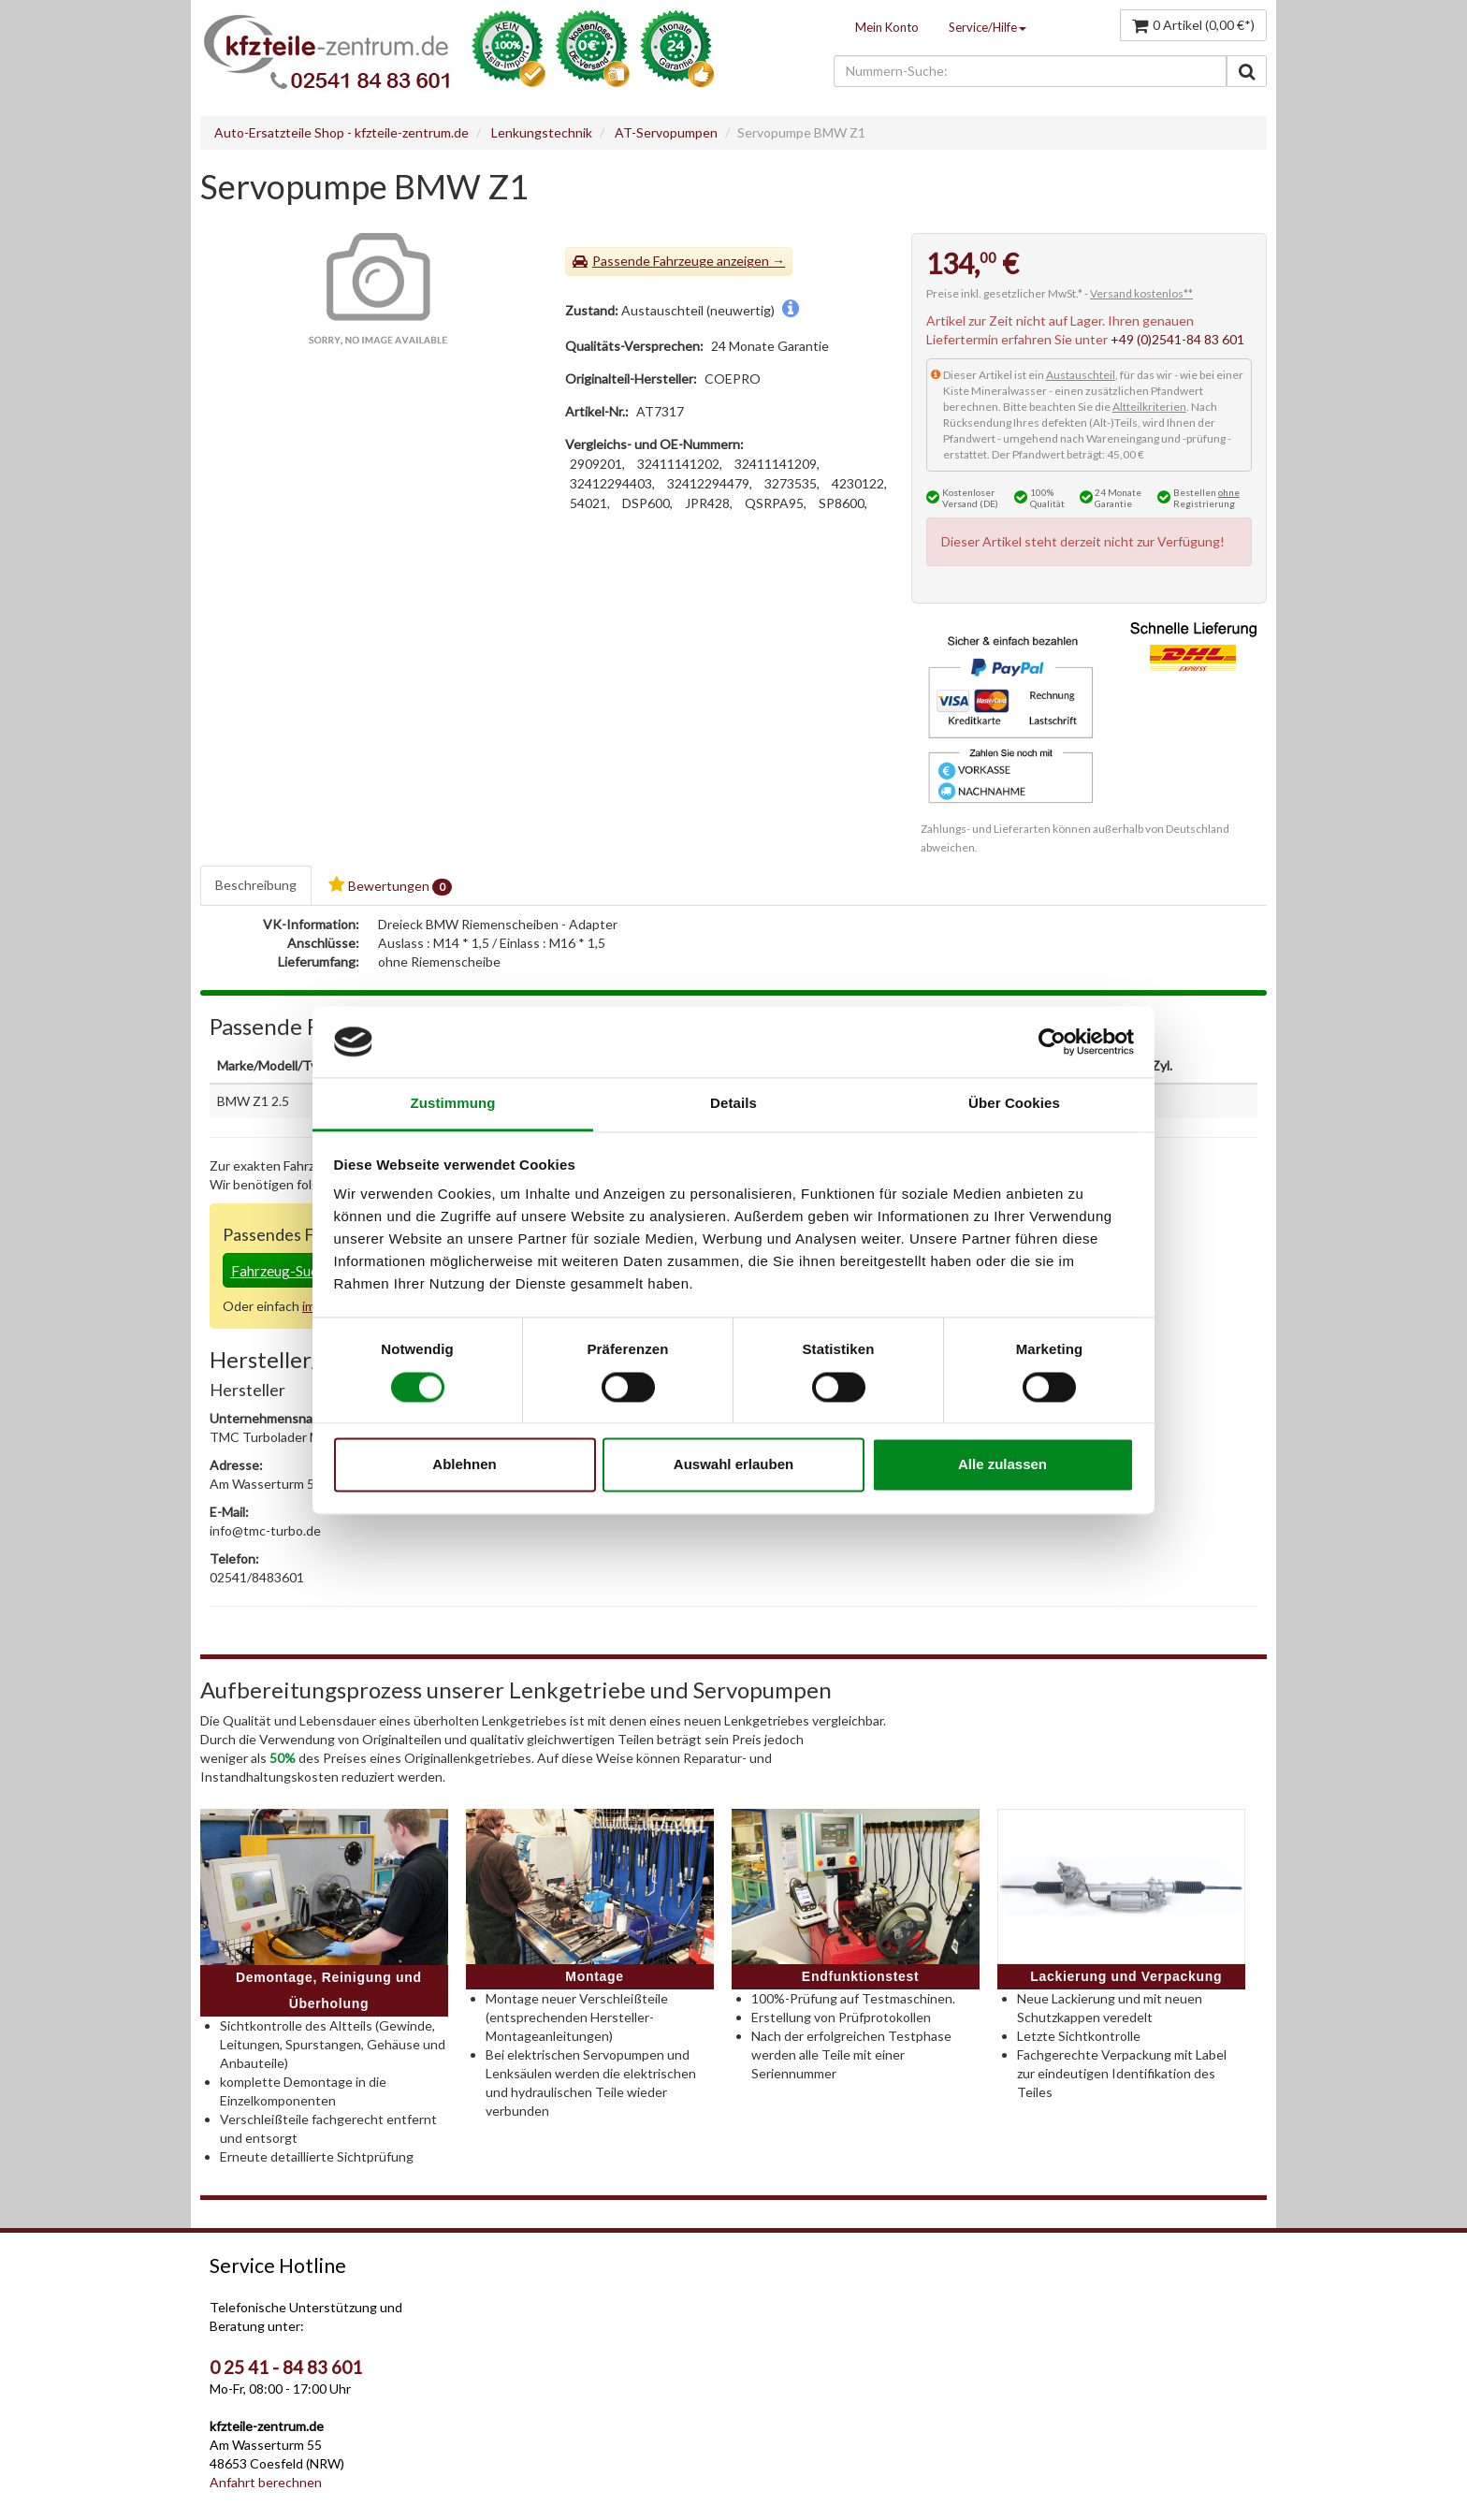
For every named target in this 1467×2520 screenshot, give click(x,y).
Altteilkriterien (1149, 407)
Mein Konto (887, 27)
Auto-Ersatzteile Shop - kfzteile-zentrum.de (341, 132)
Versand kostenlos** (1141, 293)
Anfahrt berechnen (266, 2482)
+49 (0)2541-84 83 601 (1177, 339)
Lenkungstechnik (541, 132)
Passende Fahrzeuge (653, 261)
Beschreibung (256, 885)
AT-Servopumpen (666, 132)
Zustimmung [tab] (453, 1104)
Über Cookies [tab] (1014, 1104)
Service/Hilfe (987, 27)
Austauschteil (1080, 375)
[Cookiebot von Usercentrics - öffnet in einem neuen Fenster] (1052, 1041)
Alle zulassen (1002, 1465)
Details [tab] (733, 1104)
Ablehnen (464, 1465)
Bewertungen (390, 886)
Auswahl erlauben (733, 1465)
